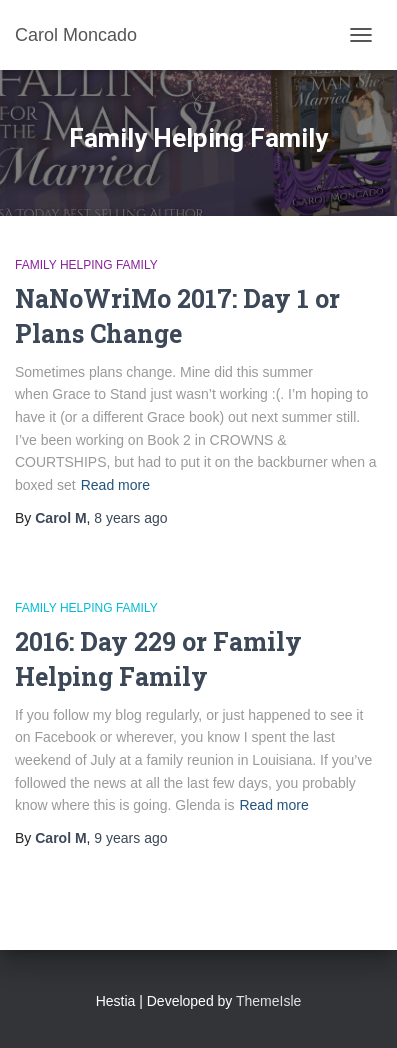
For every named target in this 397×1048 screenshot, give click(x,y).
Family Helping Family (86, 265)
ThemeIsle (268, 1001)
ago (130, 518)
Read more (115, 485)
